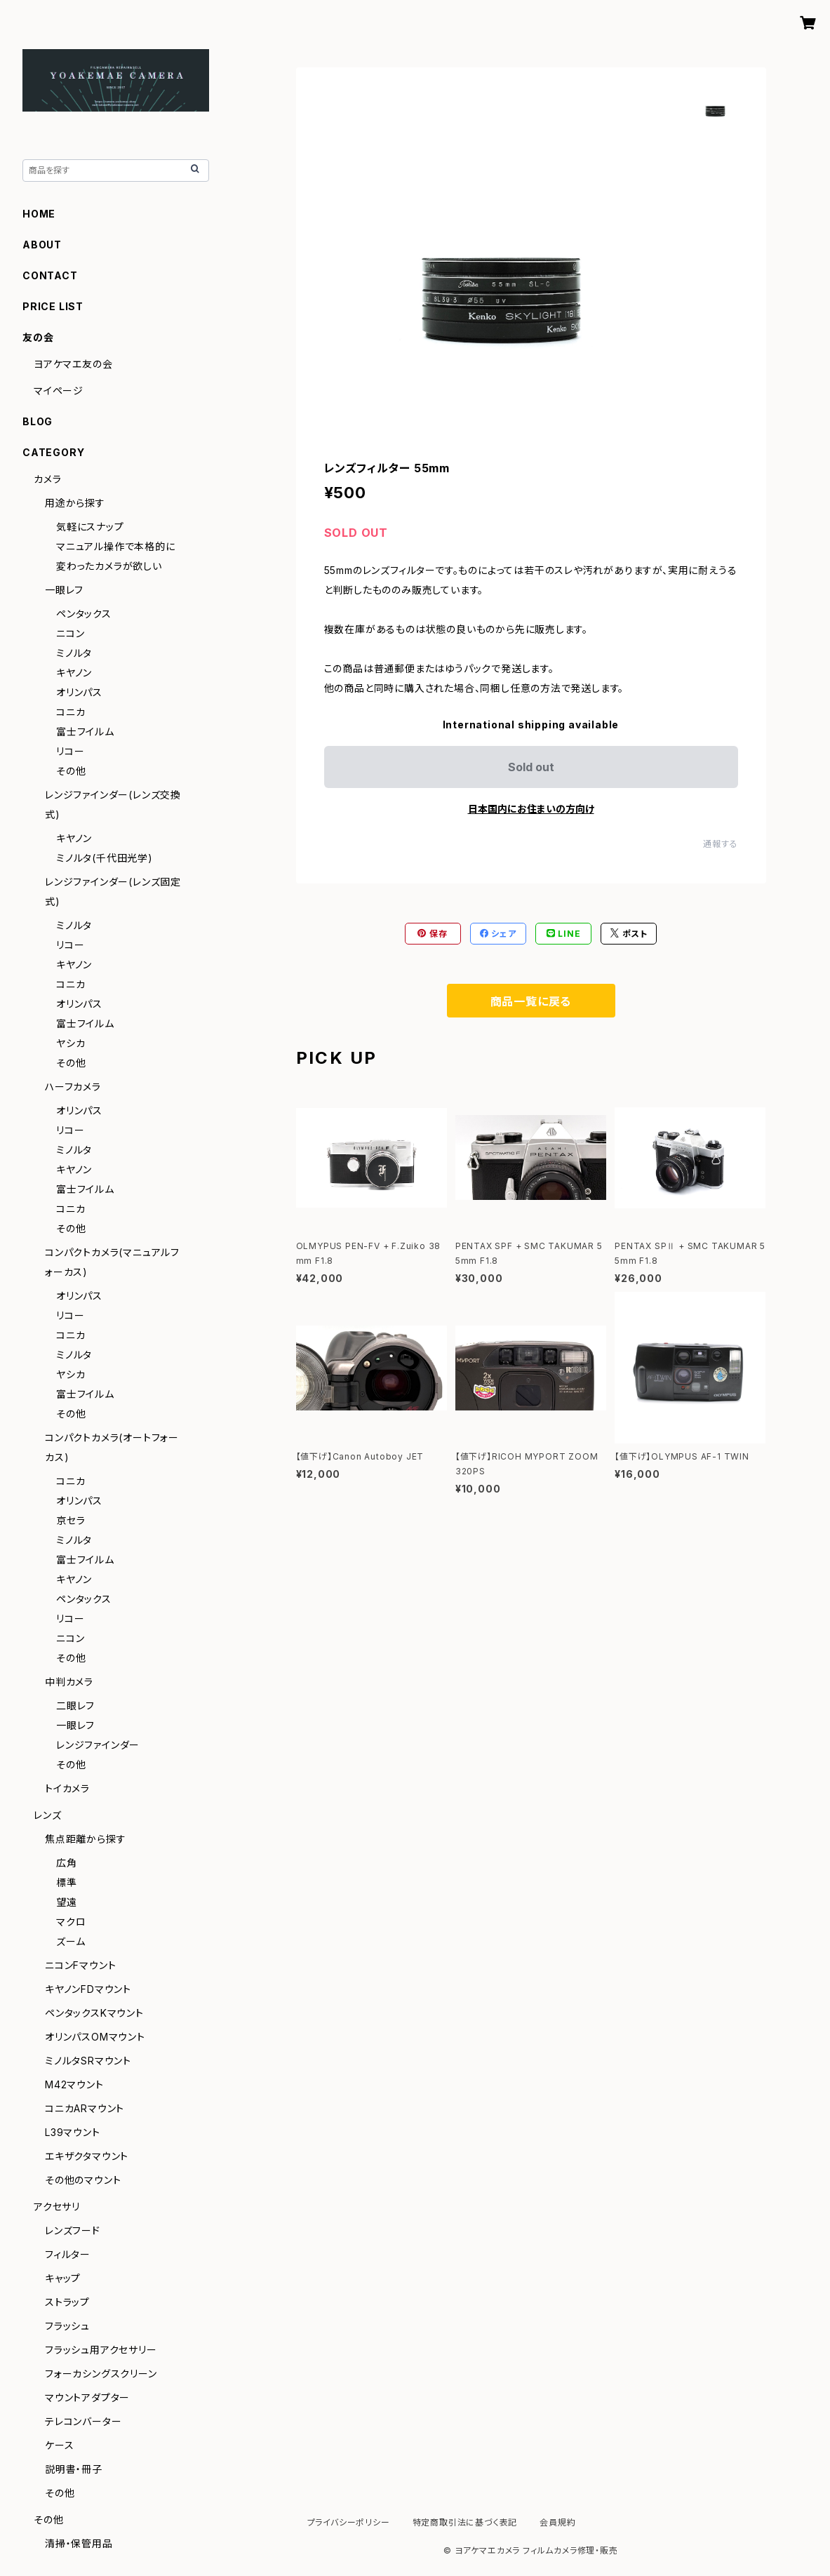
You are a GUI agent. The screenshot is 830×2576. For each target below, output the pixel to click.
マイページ (58, 390)
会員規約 (557, 2522)
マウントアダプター (87, 2397)
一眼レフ (64, 590)
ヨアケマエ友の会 (73, 364)
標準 (66, 1882)
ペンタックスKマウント (94, 2013)
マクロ (71, 1922)
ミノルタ (74, 653)
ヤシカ (70, 1043)
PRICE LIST (52, 306)
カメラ (47, 479)
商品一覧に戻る (531, 1001)
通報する (720, 844)
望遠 (66, 1902)
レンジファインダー (98, 1745)
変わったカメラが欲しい (109, 566)
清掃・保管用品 (79, 2543)
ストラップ (67, 2302)
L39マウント (72, 2132)
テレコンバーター (83, 2421)
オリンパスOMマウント (95, 2037)
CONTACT (50, 275)
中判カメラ (69, 1682)
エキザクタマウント (86, 2156)
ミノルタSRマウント (88, 2061)
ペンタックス (84, 614)
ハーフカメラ (73, 1087)
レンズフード (72, 2230)
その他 (71, 771)
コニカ (70, 712)
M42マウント (74, 2084)
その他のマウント (83, 2180)
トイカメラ (67, 1788)
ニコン (70, 633)
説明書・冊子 (73, 2469)
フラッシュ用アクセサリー (101, 2350)
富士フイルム (85, 732)
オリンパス (79, 692)
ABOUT (42, 245)
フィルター (68, 2254)
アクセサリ (57, 2207)
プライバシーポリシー (348, 2522)
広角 (66, 1863)
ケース (59, 2445)
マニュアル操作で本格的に (115, 546)
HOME (38, 214)
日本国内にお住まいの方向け (531, 809)
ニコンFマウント (80, 1965)
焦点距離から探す (85, 1839)
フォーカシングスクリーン (101, 2374)
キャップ (63, 2278)
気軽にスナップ (90, 527)
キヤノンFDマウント (88, 1989)
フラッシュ (67, 2326)
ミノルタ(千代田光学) (104, 858)
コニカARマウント (84, 2108)
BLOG (37, 421)
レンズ (47, 1815)
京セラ (70, 1520)
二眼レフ (75, 1705)
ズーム (70, 1941)
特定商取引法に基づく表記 (465, 2522)
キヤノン (74, 673)
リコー (70, 751)
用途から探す (75, 503)
